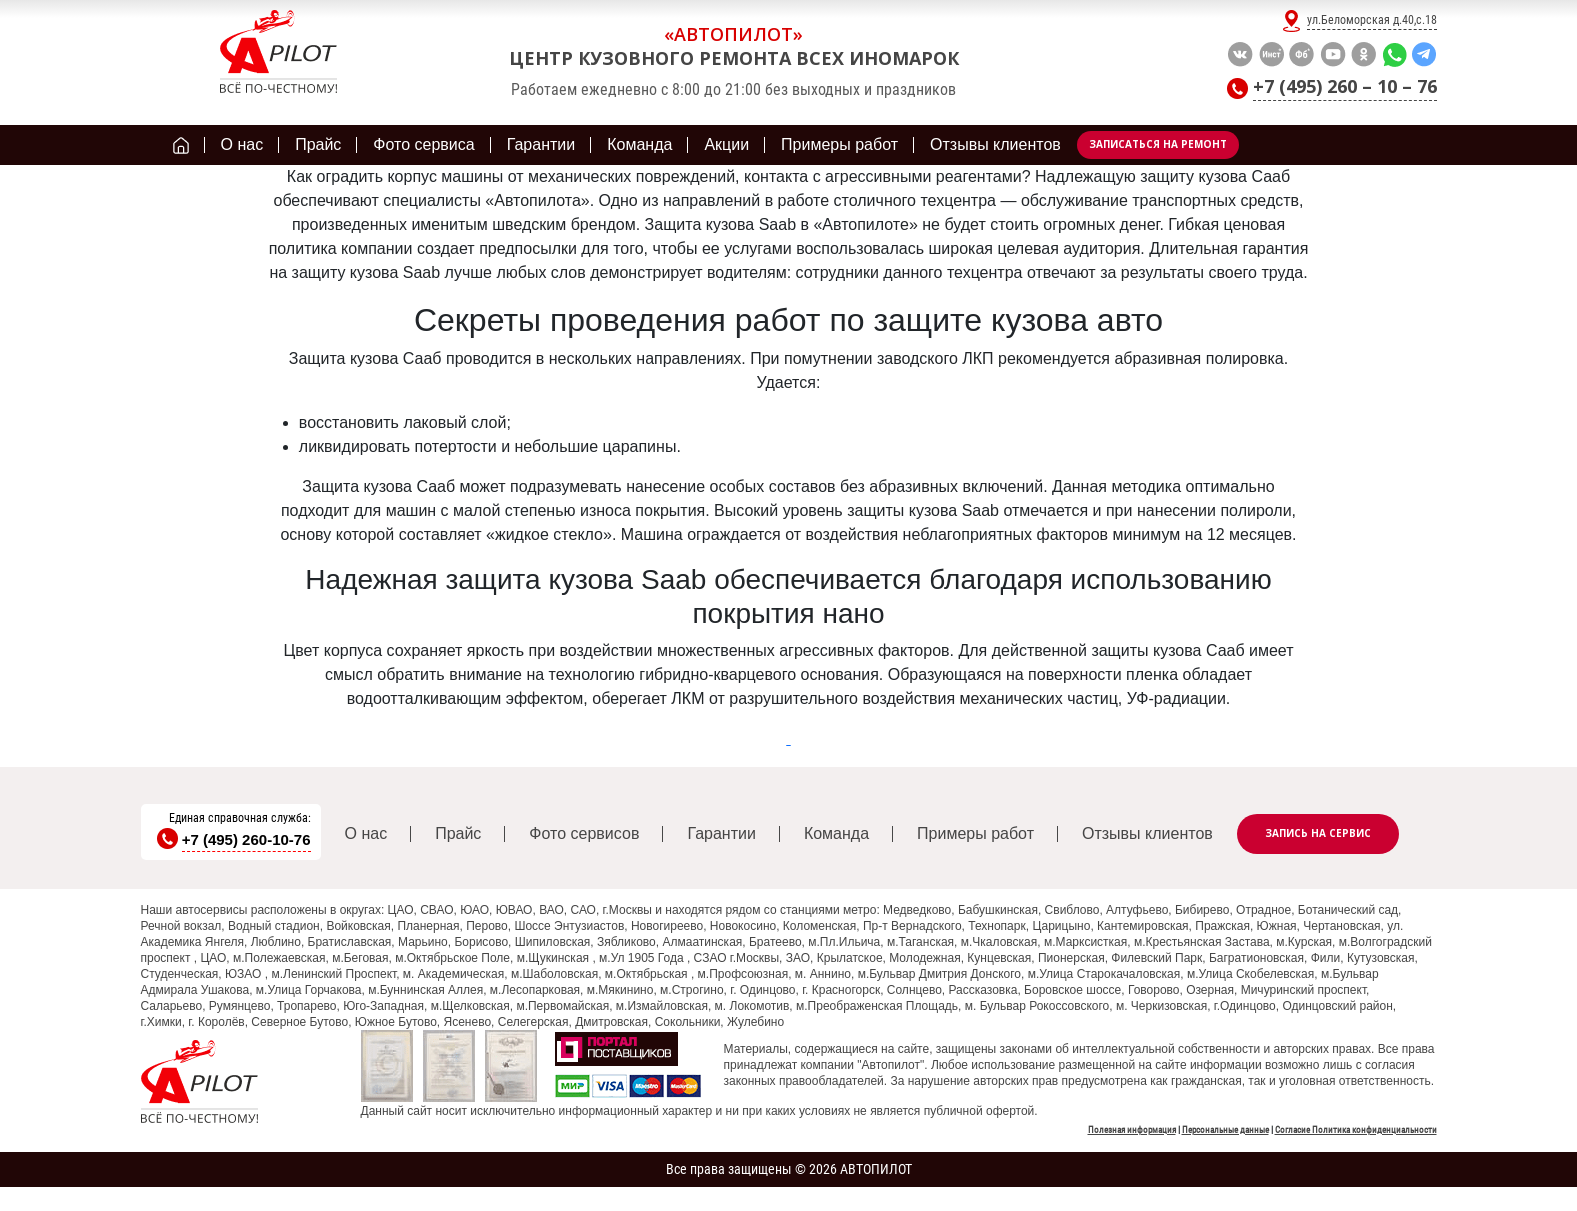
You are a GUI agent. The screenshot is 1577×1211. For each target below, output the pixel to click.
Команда (836, 833)
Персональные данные (1225, 1130)
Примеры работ (975, 833)
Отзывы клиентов (1147, 833)
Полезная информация (1132, 1130)
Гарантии (721, 833)
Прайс (458, 833)
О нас (366, 833)
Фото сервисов (584, 833)
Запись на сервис (1318, 833)
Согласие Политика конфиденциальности (1356, 1130)
